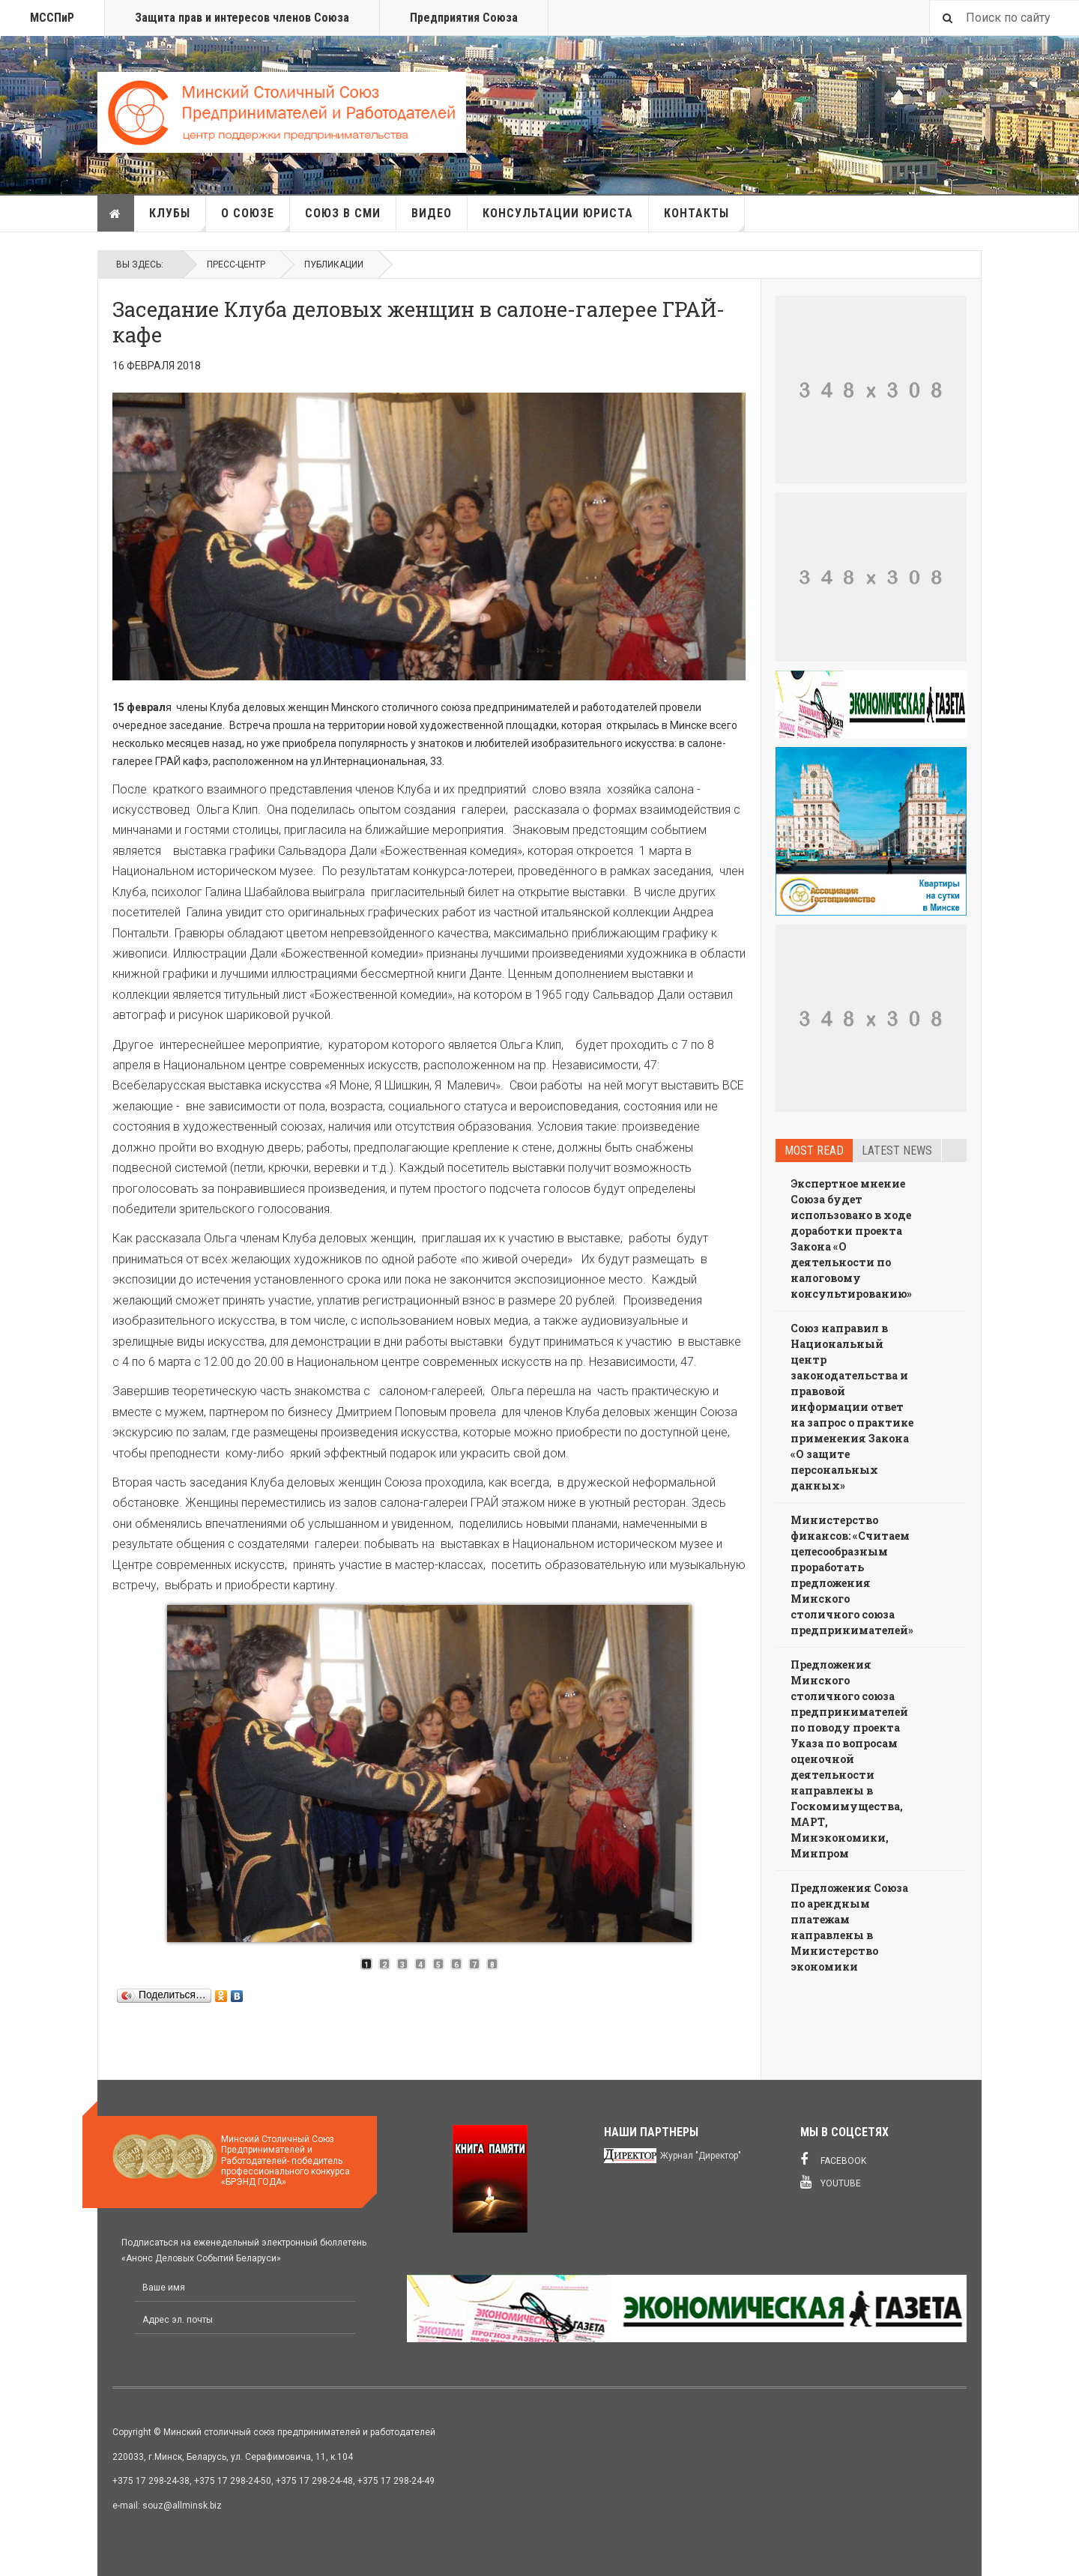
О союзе (255, 219)
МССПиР (52, 17)
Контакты (704, 219)
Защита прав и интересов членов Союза (242, 17)
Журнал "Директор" (700, 2155)
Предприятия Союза (464, 17)
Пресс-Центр (236, 264)
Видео (431, 213)
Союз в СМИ (343, 213)
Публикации (333, 264)
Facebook (833, 2159)
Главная (115, 214)
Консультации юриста (558, 213)
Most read (814, 1150)
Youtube (830, 2182)
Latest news (897, 1150)
